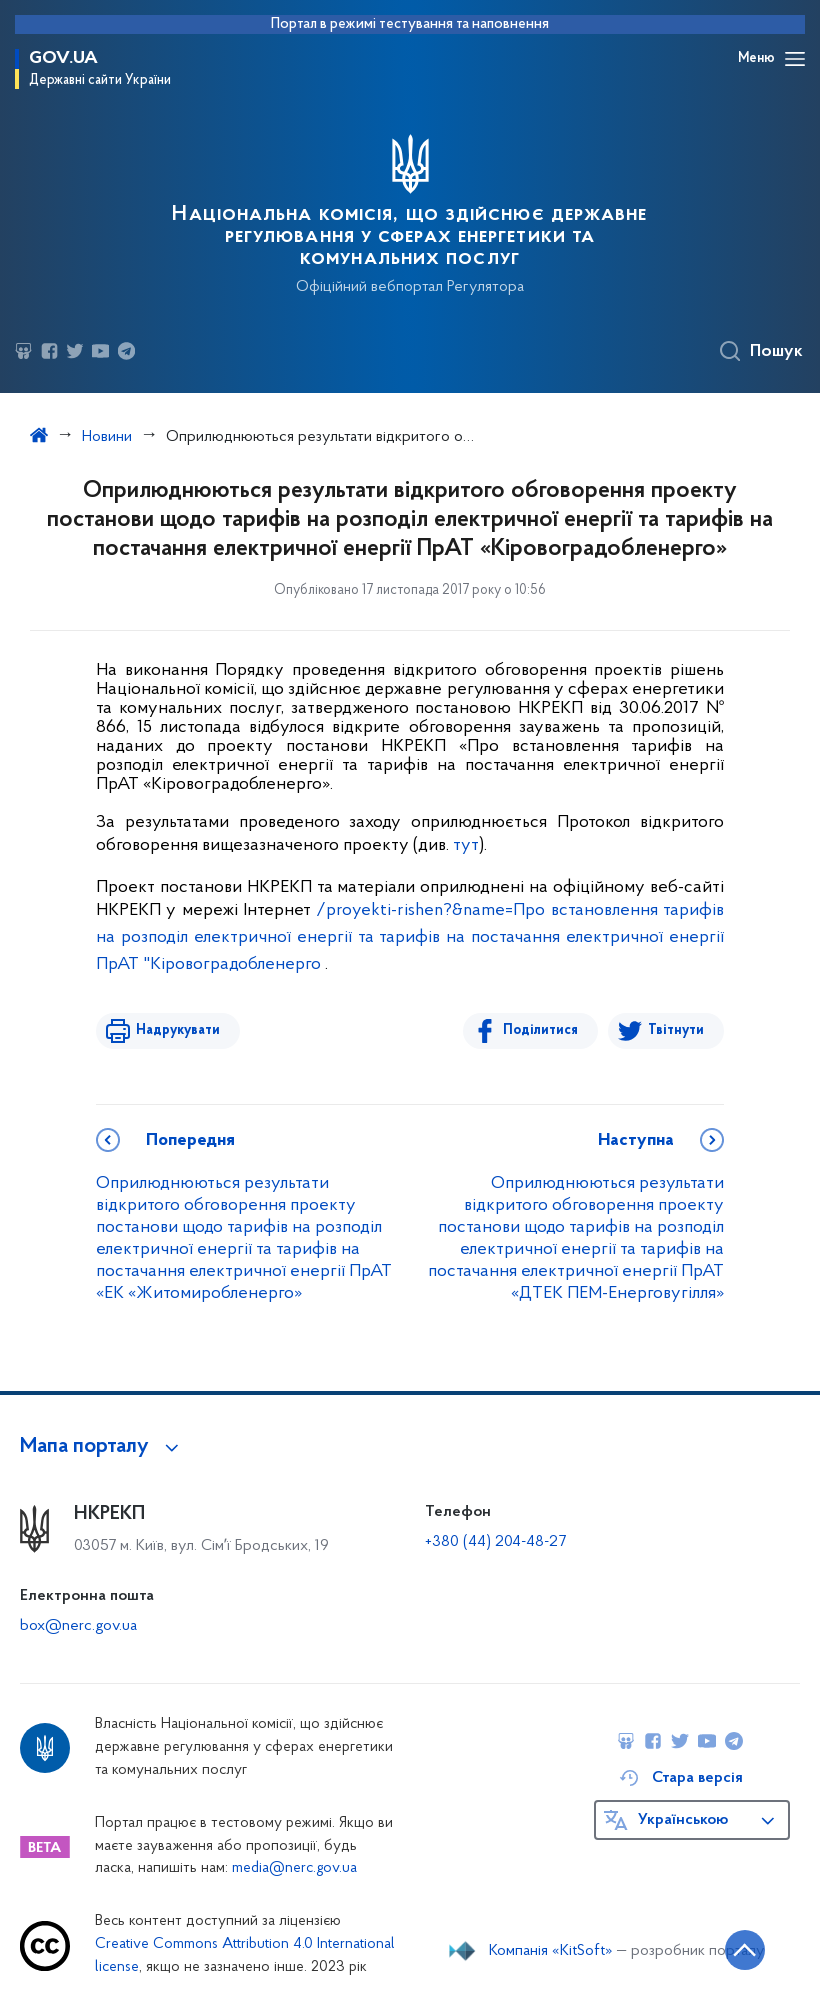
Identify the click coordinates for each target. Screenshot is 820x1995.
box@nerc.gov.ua (78, 1626)
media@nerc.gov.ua (294, 1868)
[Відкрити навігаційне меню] (795, 59)
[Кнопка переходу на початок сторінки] (745, 1950)
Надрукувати (178, 1030)
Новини (107, 437)
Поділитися (540, 1030)
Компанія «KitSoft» (551, 1951)
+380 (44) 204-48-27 (495, 1542)
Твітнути (676, 1030)
